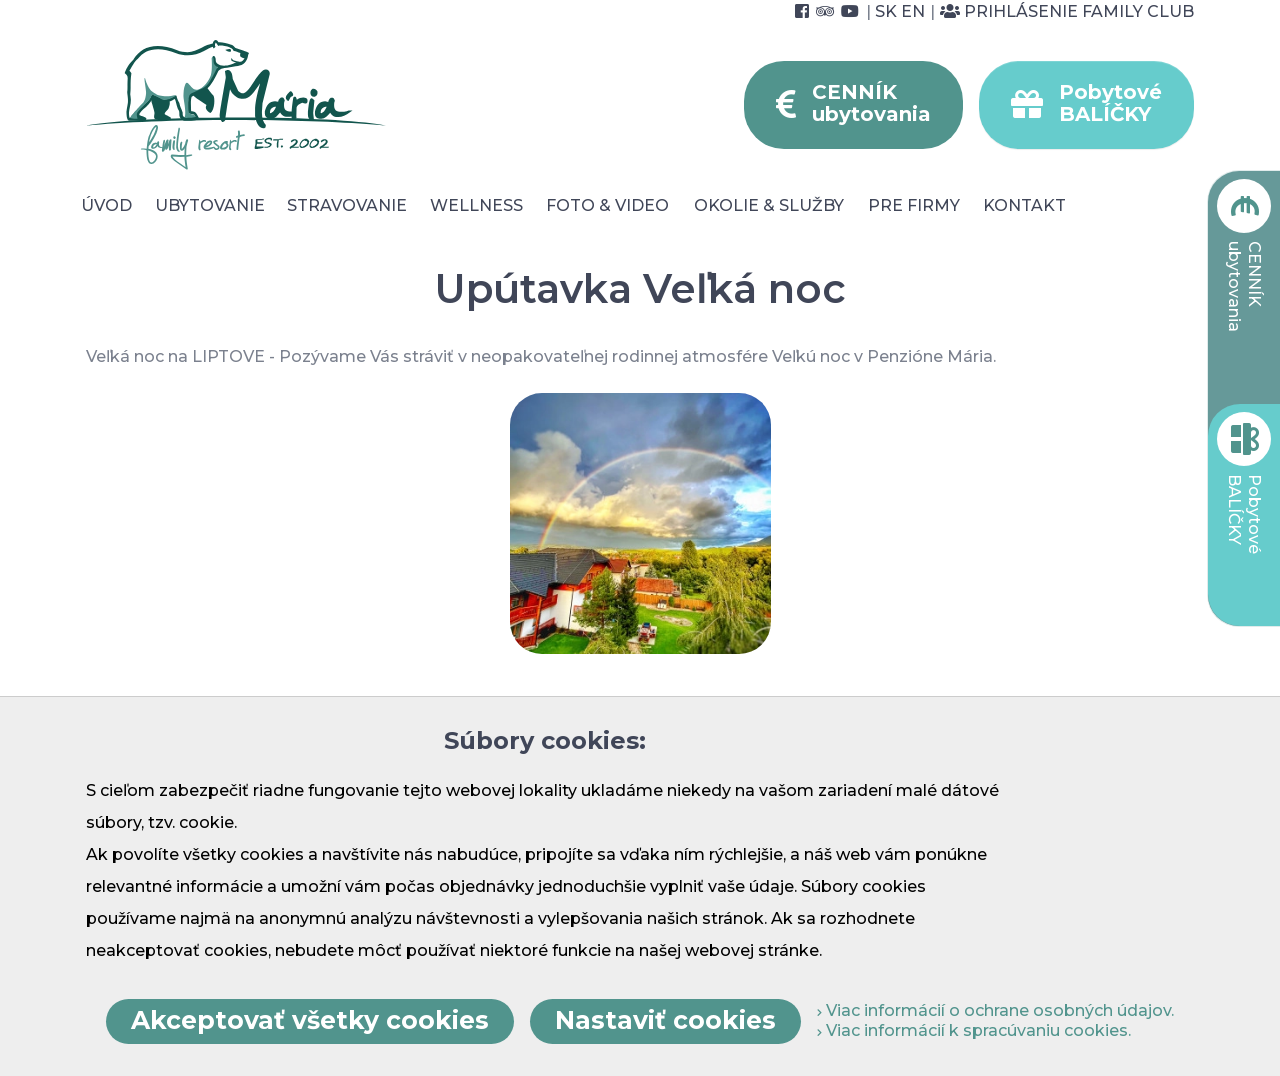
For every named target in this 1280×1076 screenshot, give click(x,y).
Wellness (476, 205)
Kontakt (1024, 205)
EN (913, 11)
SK (886, 11)
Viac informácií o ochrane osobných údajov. (995, 1010)
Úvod (106, 205)
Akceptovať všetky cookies (310, 1020)
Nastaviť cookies (665, 1020)
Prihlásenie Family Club (1067, 11)
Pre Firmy (914, 205)
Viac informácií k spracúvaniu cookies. (974, 1030)
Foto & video (607, 205)
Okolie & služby (769, 205)
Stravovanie (347, 205)
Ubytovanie (210, 205)
